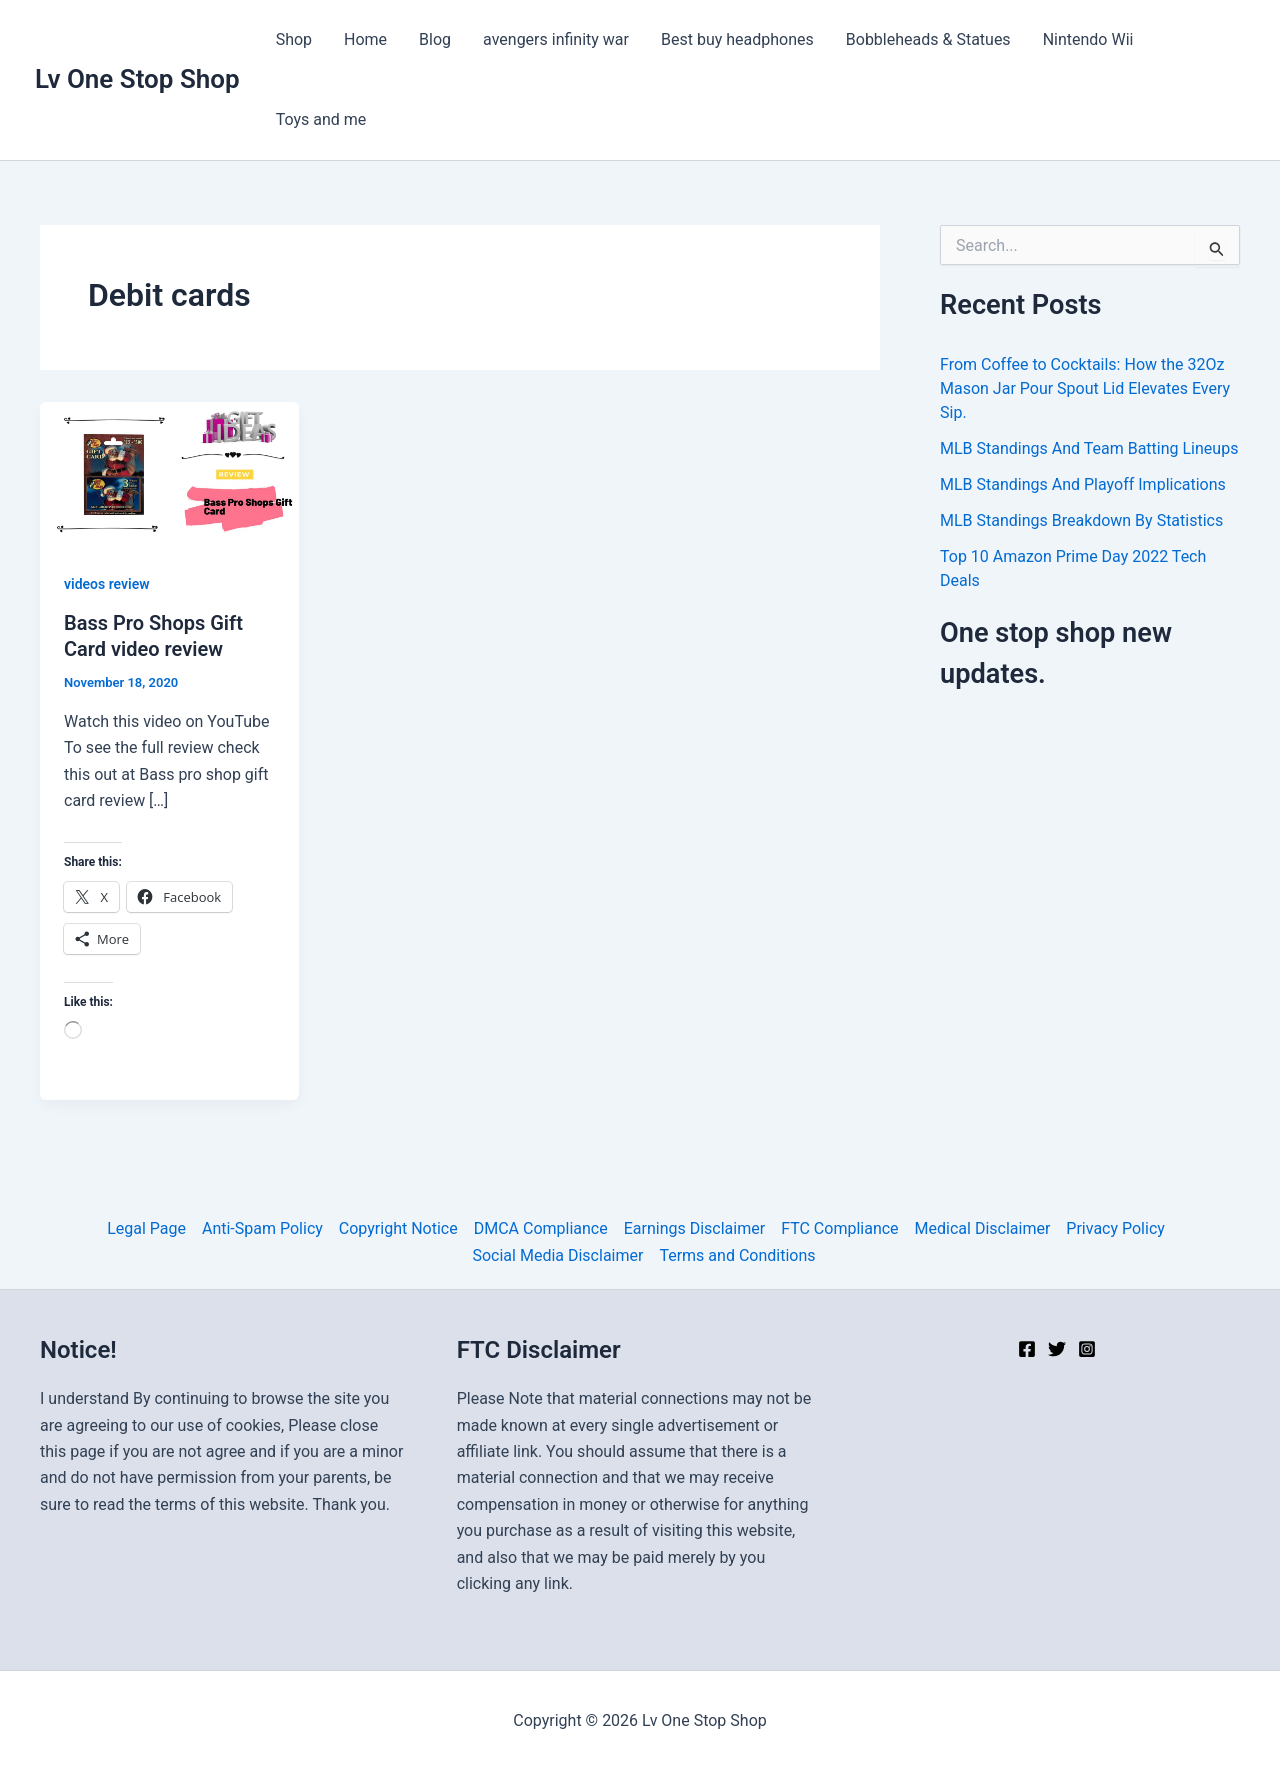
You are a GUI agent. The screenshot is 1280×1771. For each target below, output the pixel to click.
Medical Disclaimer (983, 1228)
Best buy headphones (737, 39)
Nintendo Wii (1088, 39)
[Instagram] (1087, 1349)
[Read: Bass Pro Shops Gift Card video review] (169, 473)
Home (365, 39)
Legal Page (146, 1228)
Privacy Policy (1115, 1228)
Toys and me (321, 119)
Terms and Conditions (737, 1255)
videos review (107, 584)
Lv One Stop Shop (137, 79)
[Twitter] (1057, 1349)
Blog (435, 39)
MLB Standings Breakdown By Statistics (1081, 520)
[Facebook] (1027, 1349)
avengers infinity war (556, 39)
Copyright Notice (398, 1228)
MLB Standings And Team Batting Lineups (1089, 448)
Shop (294, 39)
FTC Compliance (839, 1228)
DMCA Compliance (541, 1228)
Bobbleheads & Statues (928, 39)
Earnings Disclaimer (694, 1228)
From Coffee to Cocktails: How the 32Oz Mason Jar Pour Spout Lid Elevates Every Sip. (1085, 388)
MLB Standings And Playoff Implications (1083, 484)
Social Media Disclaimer (557, 1255)
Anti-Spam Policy (262, 1228)
